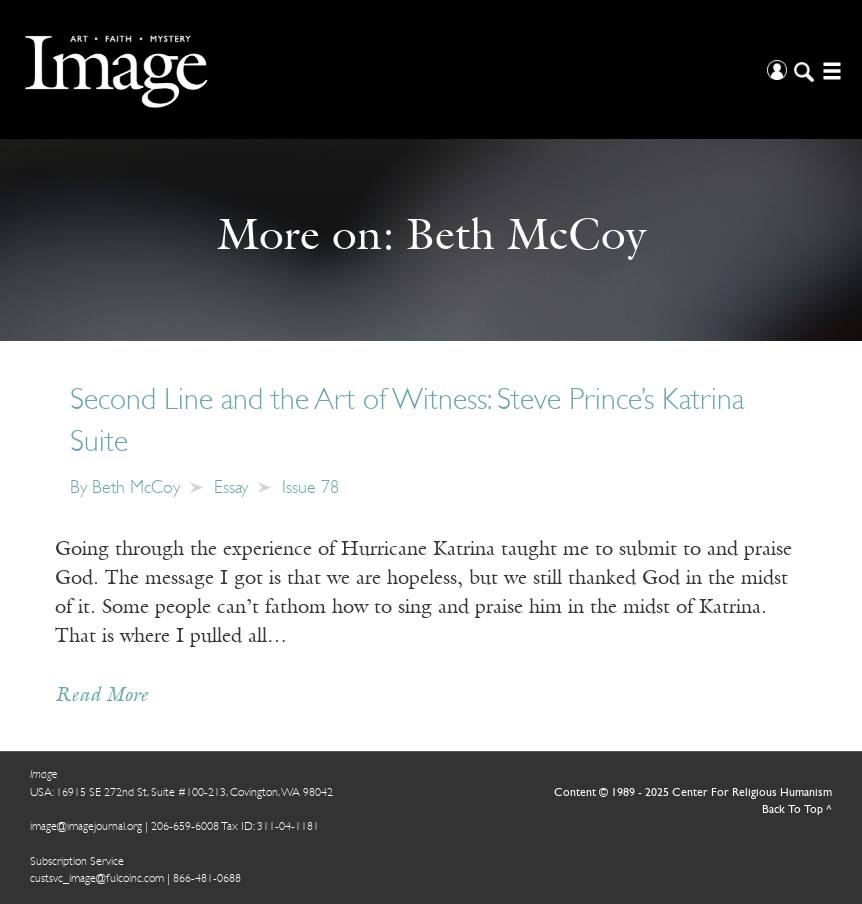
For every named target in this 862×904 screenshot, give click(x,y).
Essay (231, 488)
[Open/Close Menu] (829, 69)
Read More (101, 696)
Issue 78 (310, 488)
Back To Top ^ (797, 810)
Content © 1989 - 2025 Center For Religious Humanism (693, 793)
